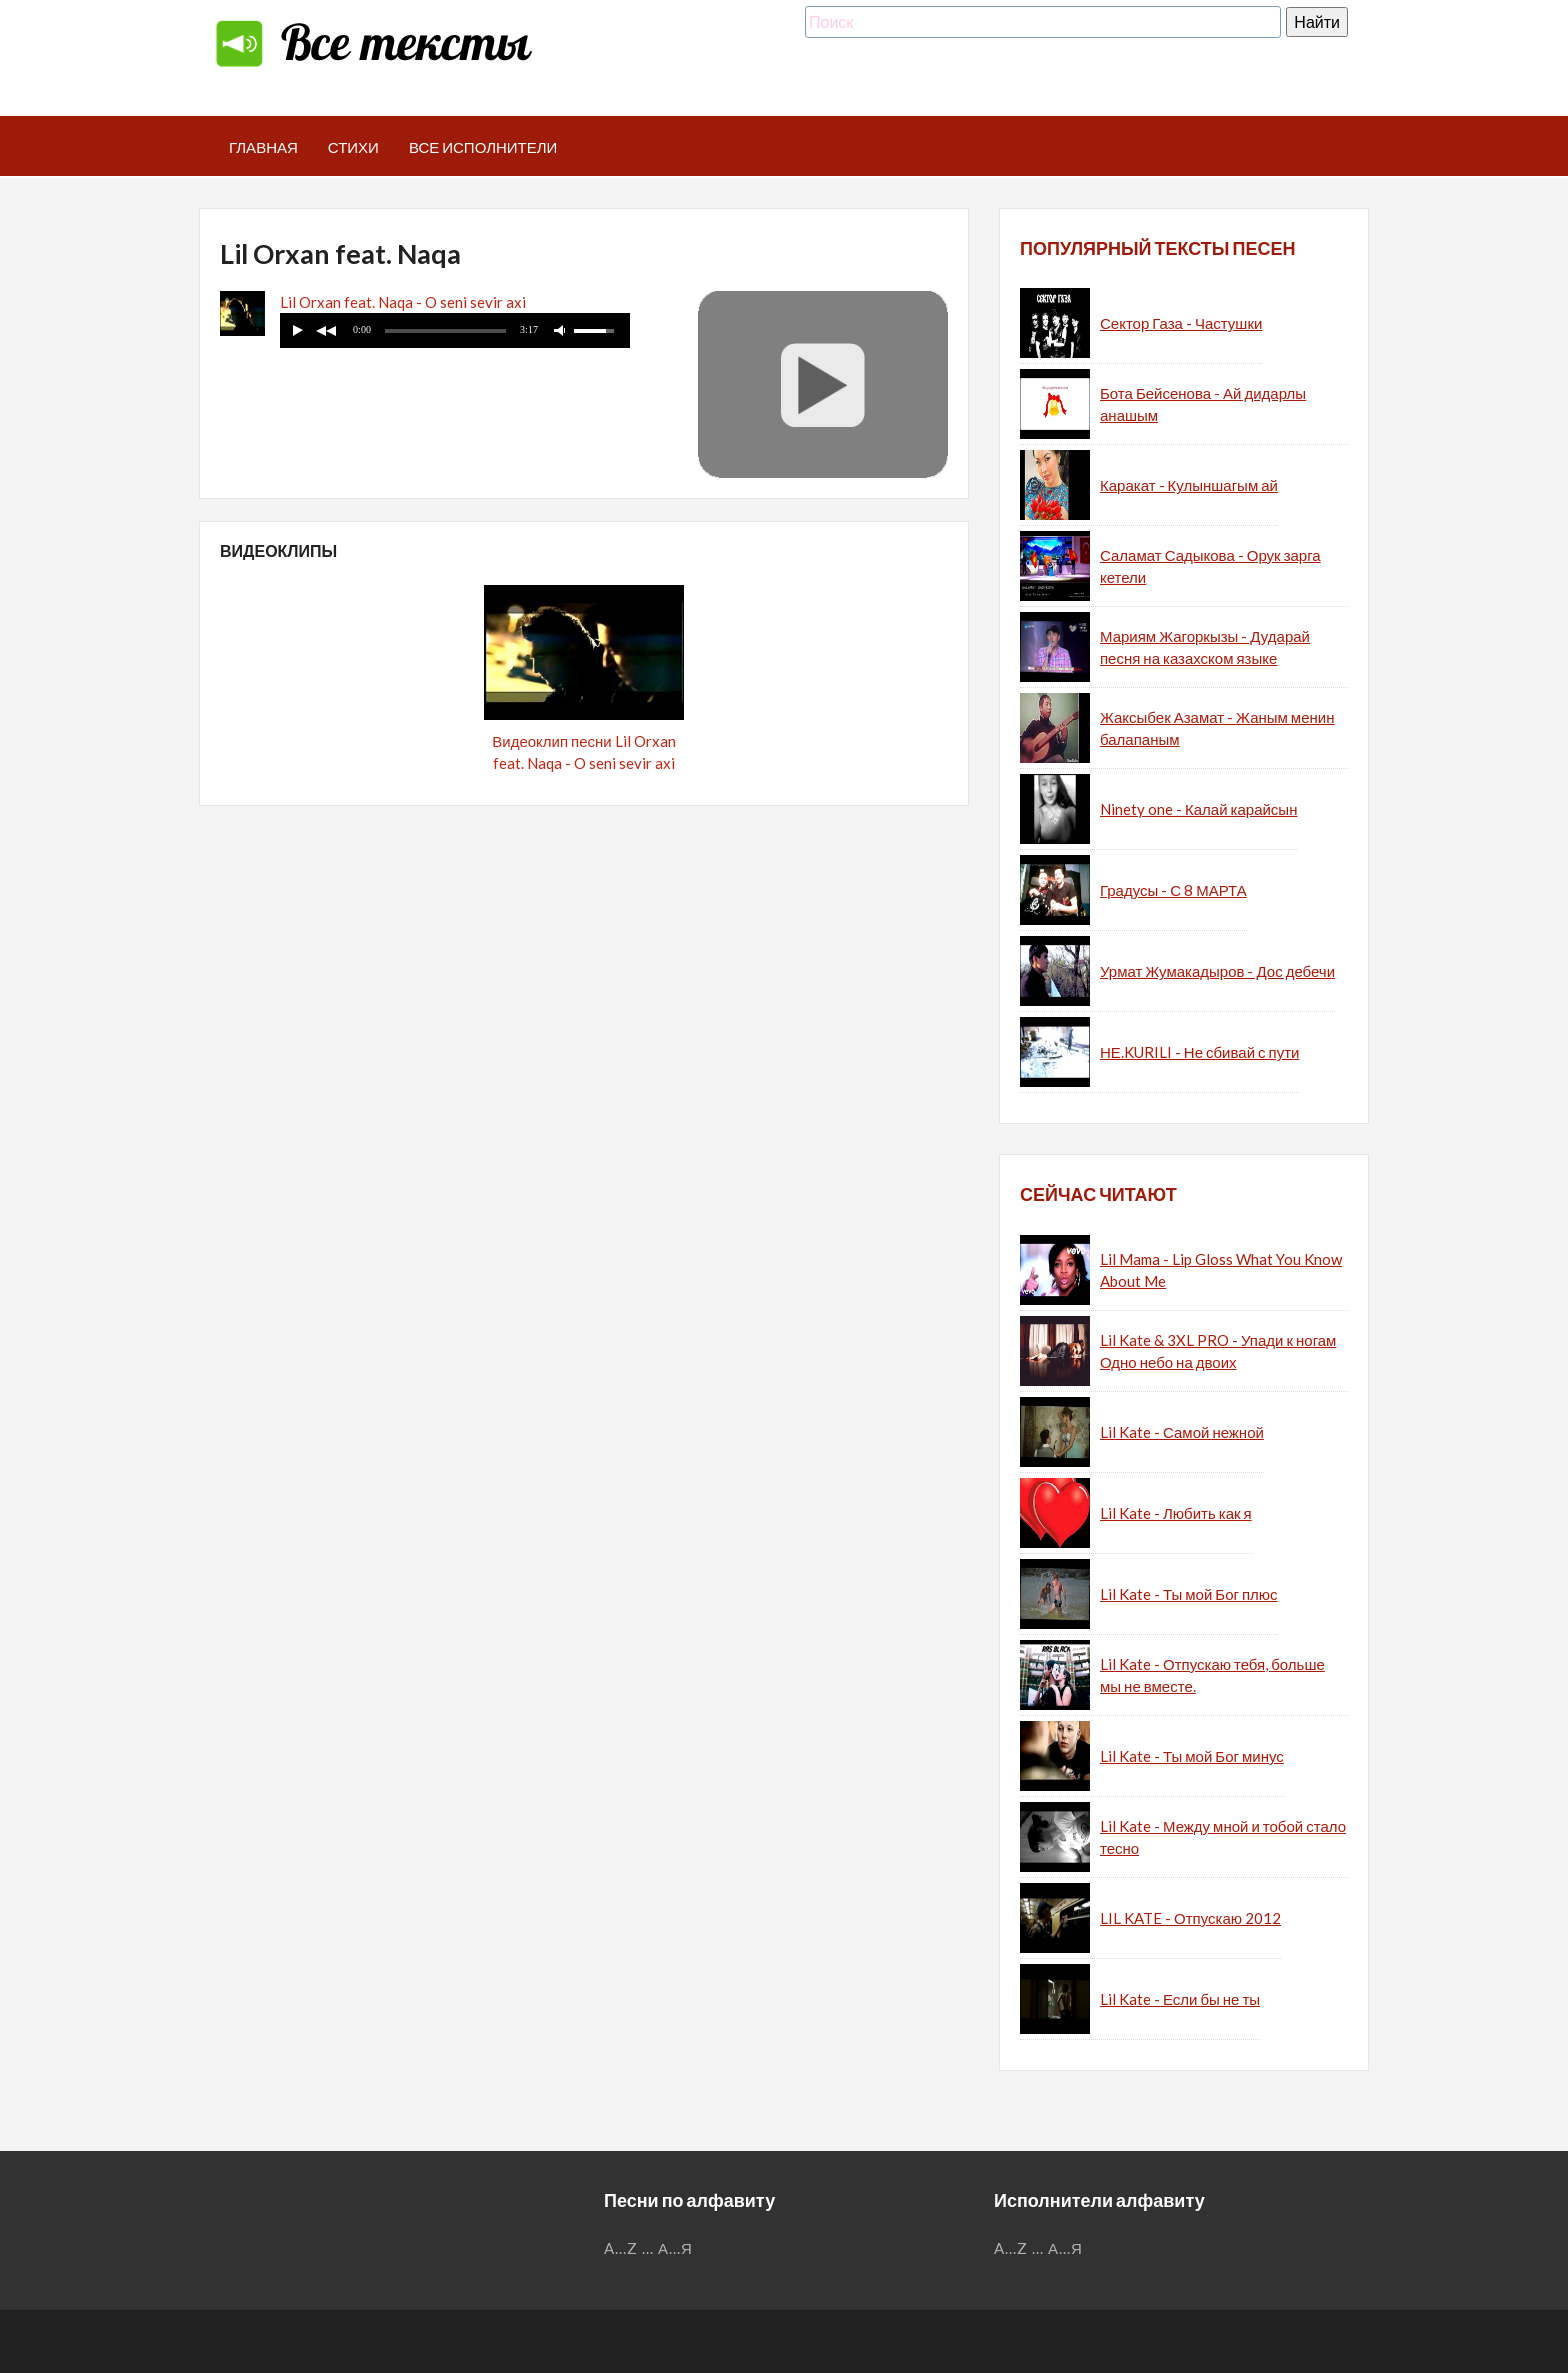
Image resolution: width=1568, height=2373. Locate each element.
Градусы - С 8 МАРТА (1173, 890)
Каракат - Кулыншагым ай (1189, 485)
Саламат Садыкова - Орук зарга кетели (1210, 566)
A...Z (621, 2248)
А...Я (675, 2248)
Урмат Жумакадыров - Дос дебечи (1217, 971)
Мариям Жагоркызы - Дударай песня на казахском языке (1205, 647)
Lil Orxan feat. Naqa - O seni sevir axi (403, 302)
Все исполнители (483, 147)
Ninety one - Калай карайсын (1198, 809)
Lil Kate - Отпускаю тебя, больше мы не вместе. (1212, 1675)
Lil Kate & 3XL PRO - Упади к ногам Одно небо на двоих (1218, 1351)
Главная (263, 147)
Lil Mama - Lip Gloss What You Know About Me (1221, 1270)
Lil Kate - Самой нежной (1182, 1432)
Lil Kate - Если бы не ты (1180, 1999)
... (648, 2248)
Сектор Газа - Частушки (1181, 323)
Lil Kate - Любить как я (1176, 1513)
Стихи (353, 147)
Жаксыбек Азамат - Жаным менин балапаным (1217, 728)
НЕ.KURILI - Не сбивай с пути (1199, 1052)
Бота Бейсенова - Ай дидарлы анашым (1203, 404)
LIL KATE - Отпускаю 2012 (1190, 1918)
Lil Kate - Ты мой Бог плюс (1189, 1594)
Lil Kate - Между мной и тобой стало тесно (1223, 1837)
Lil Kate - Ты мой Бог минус (1192, 1756)
